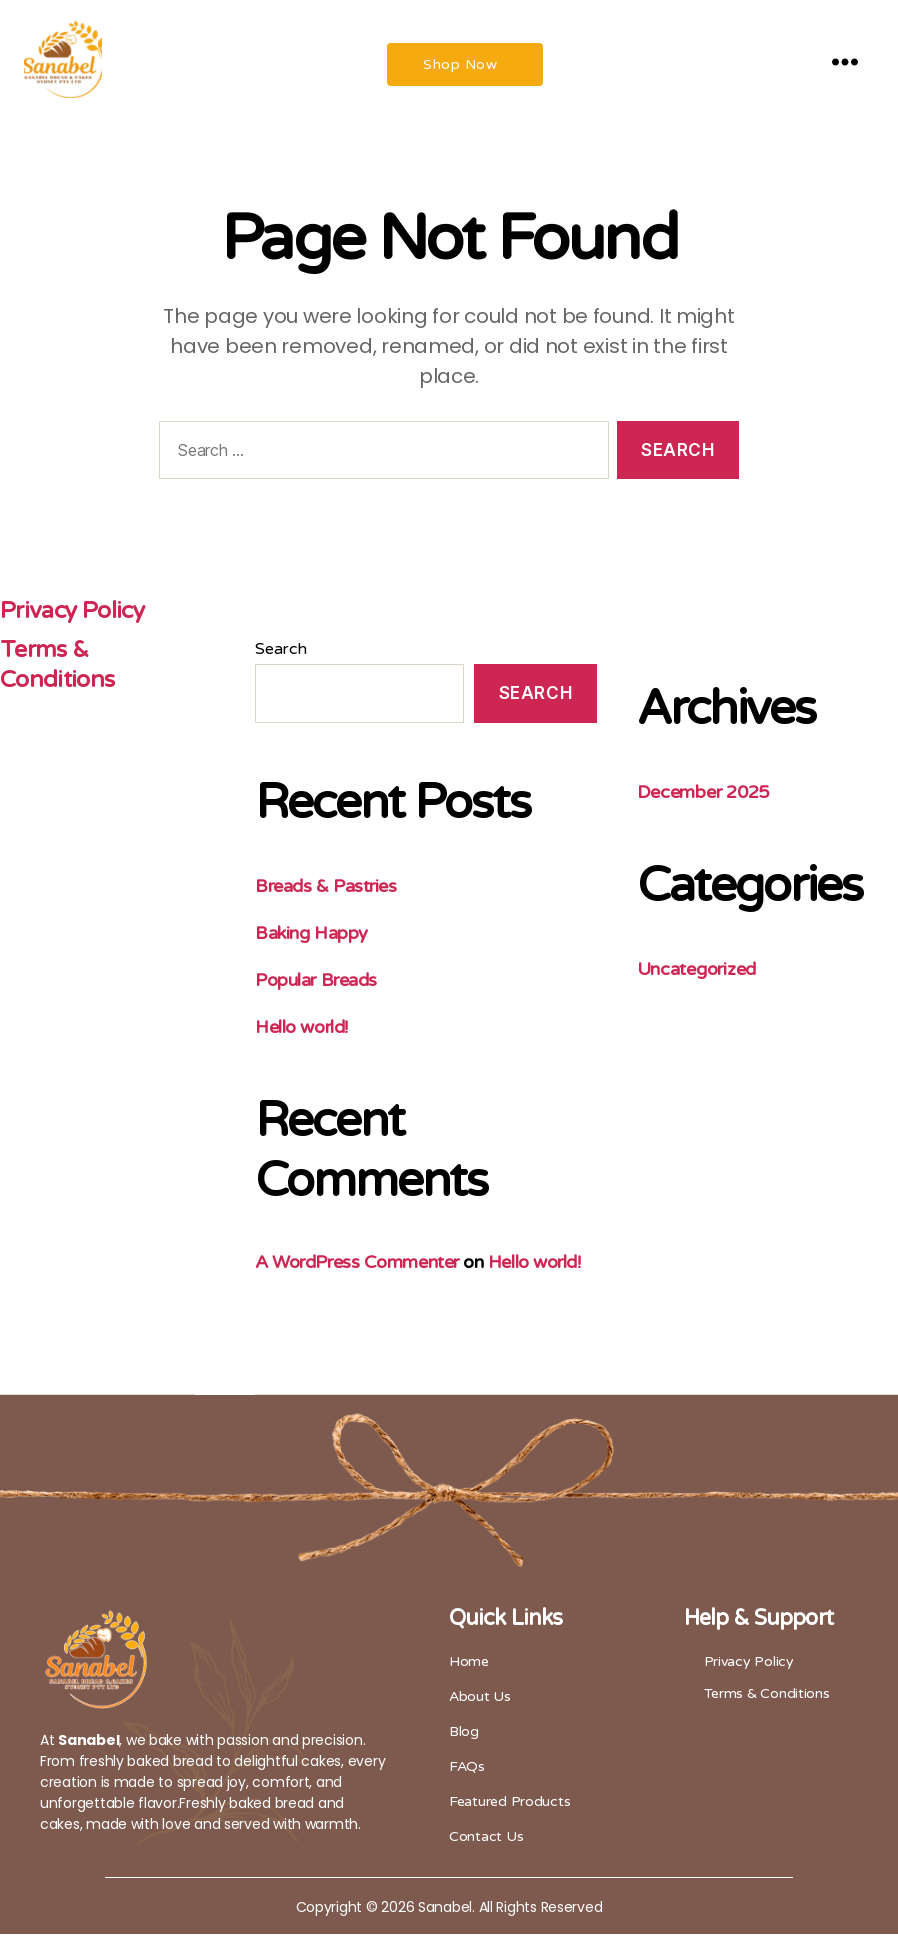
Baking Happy (312, 936)
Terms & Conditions (57, 667)
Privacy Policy (76, 614)
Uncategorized (697, 973)
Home (469, 1664)
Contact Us (486, 1839)
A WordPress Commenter (358, 1265)
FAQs (467, 1769)
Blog (464, 1734)
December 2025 (703, 796)
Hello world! (302, 1030)
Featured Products (509, 1804)
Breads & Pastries (326, 889)
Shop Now (460, 66)
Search (281, 653)
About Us (480, 1699)
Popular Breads (317, 983)
